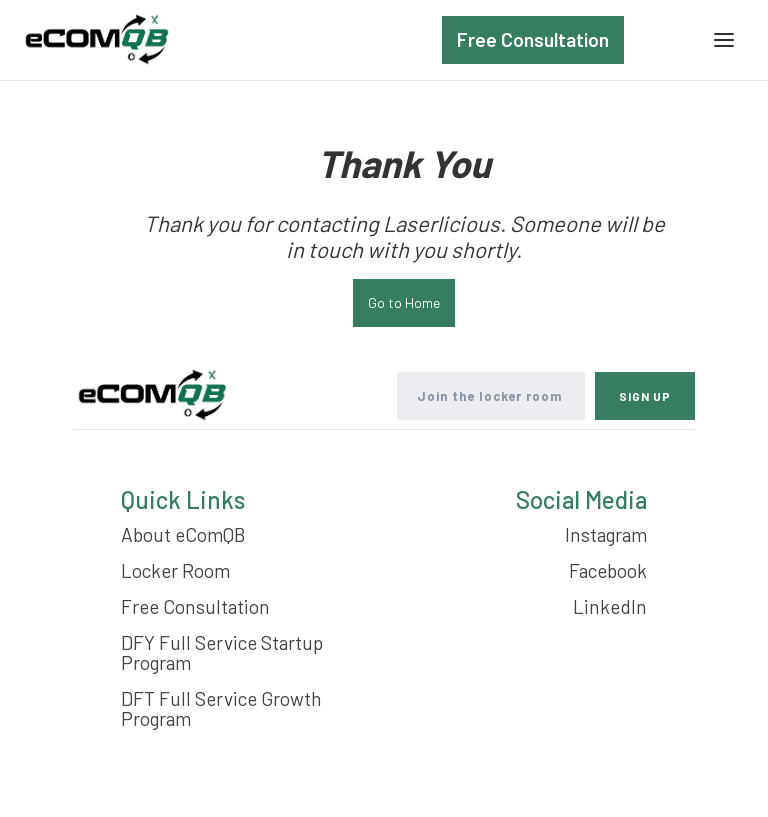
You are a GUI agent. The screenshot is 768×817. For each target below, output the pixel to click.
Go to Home (404, 302)
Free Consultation (533, 39)
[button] (724, 40)
